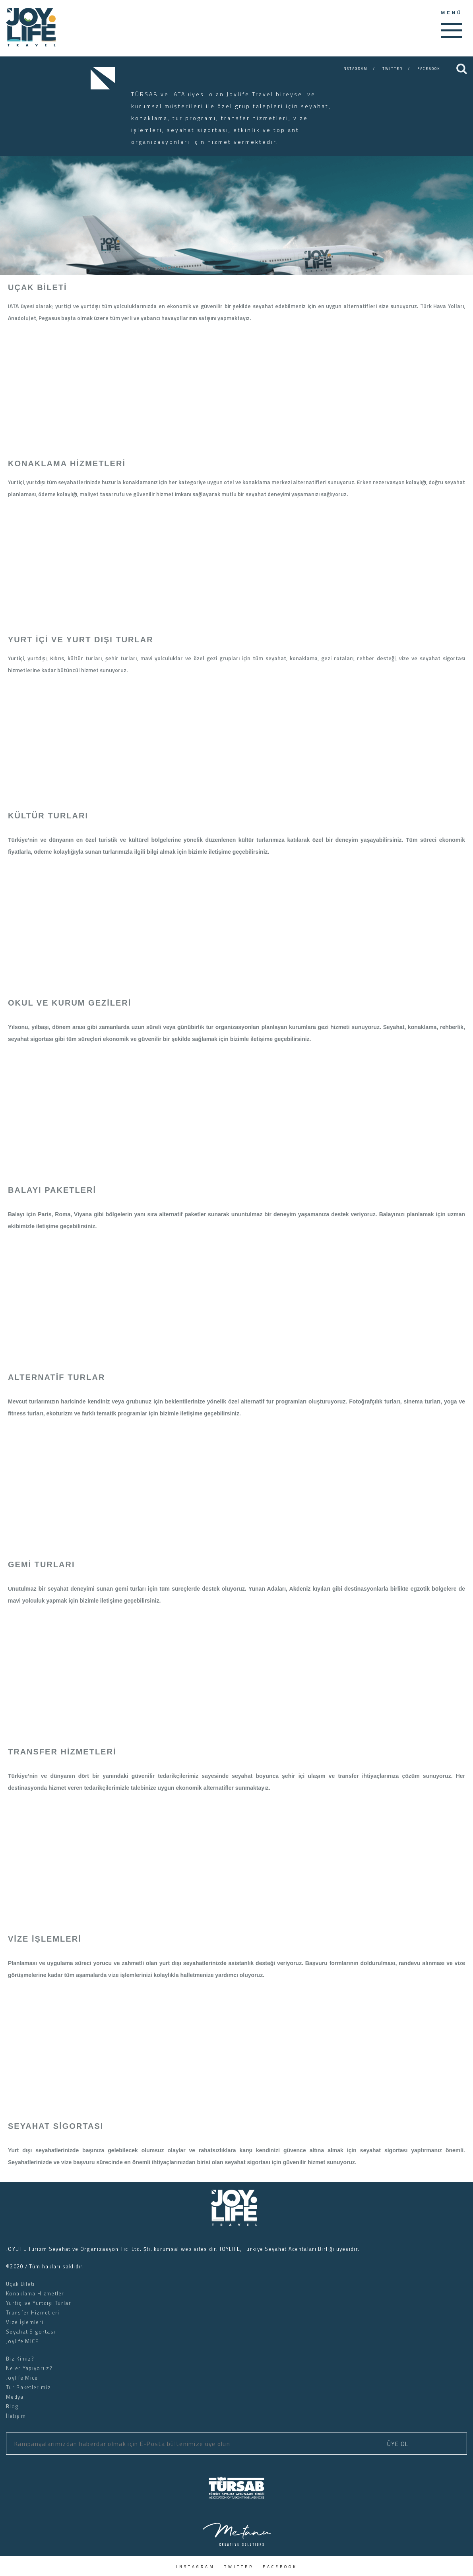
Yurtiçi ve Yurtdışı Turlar (38, 2303)
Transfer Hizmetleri (33, 2312)
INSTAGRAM (354, 68)
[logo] (236, 2224)
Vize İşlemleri (24, 2322)
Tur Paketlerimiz (28, 2387)
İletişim (16, 2416)
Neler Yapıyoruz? (29, 2368)
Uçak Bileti (20, 2284)
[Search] (461, 69)
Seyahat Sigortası (30, 2332)
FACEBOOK (428, 68)
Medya (15, 2397)
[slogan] (31, 44)
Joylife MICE (22, 2341)
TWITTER (392, 68)
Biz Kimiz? (20, 2359)
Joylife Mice (22, 2378)
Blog (12, 2406)
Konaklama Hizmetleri (36, 2293)
